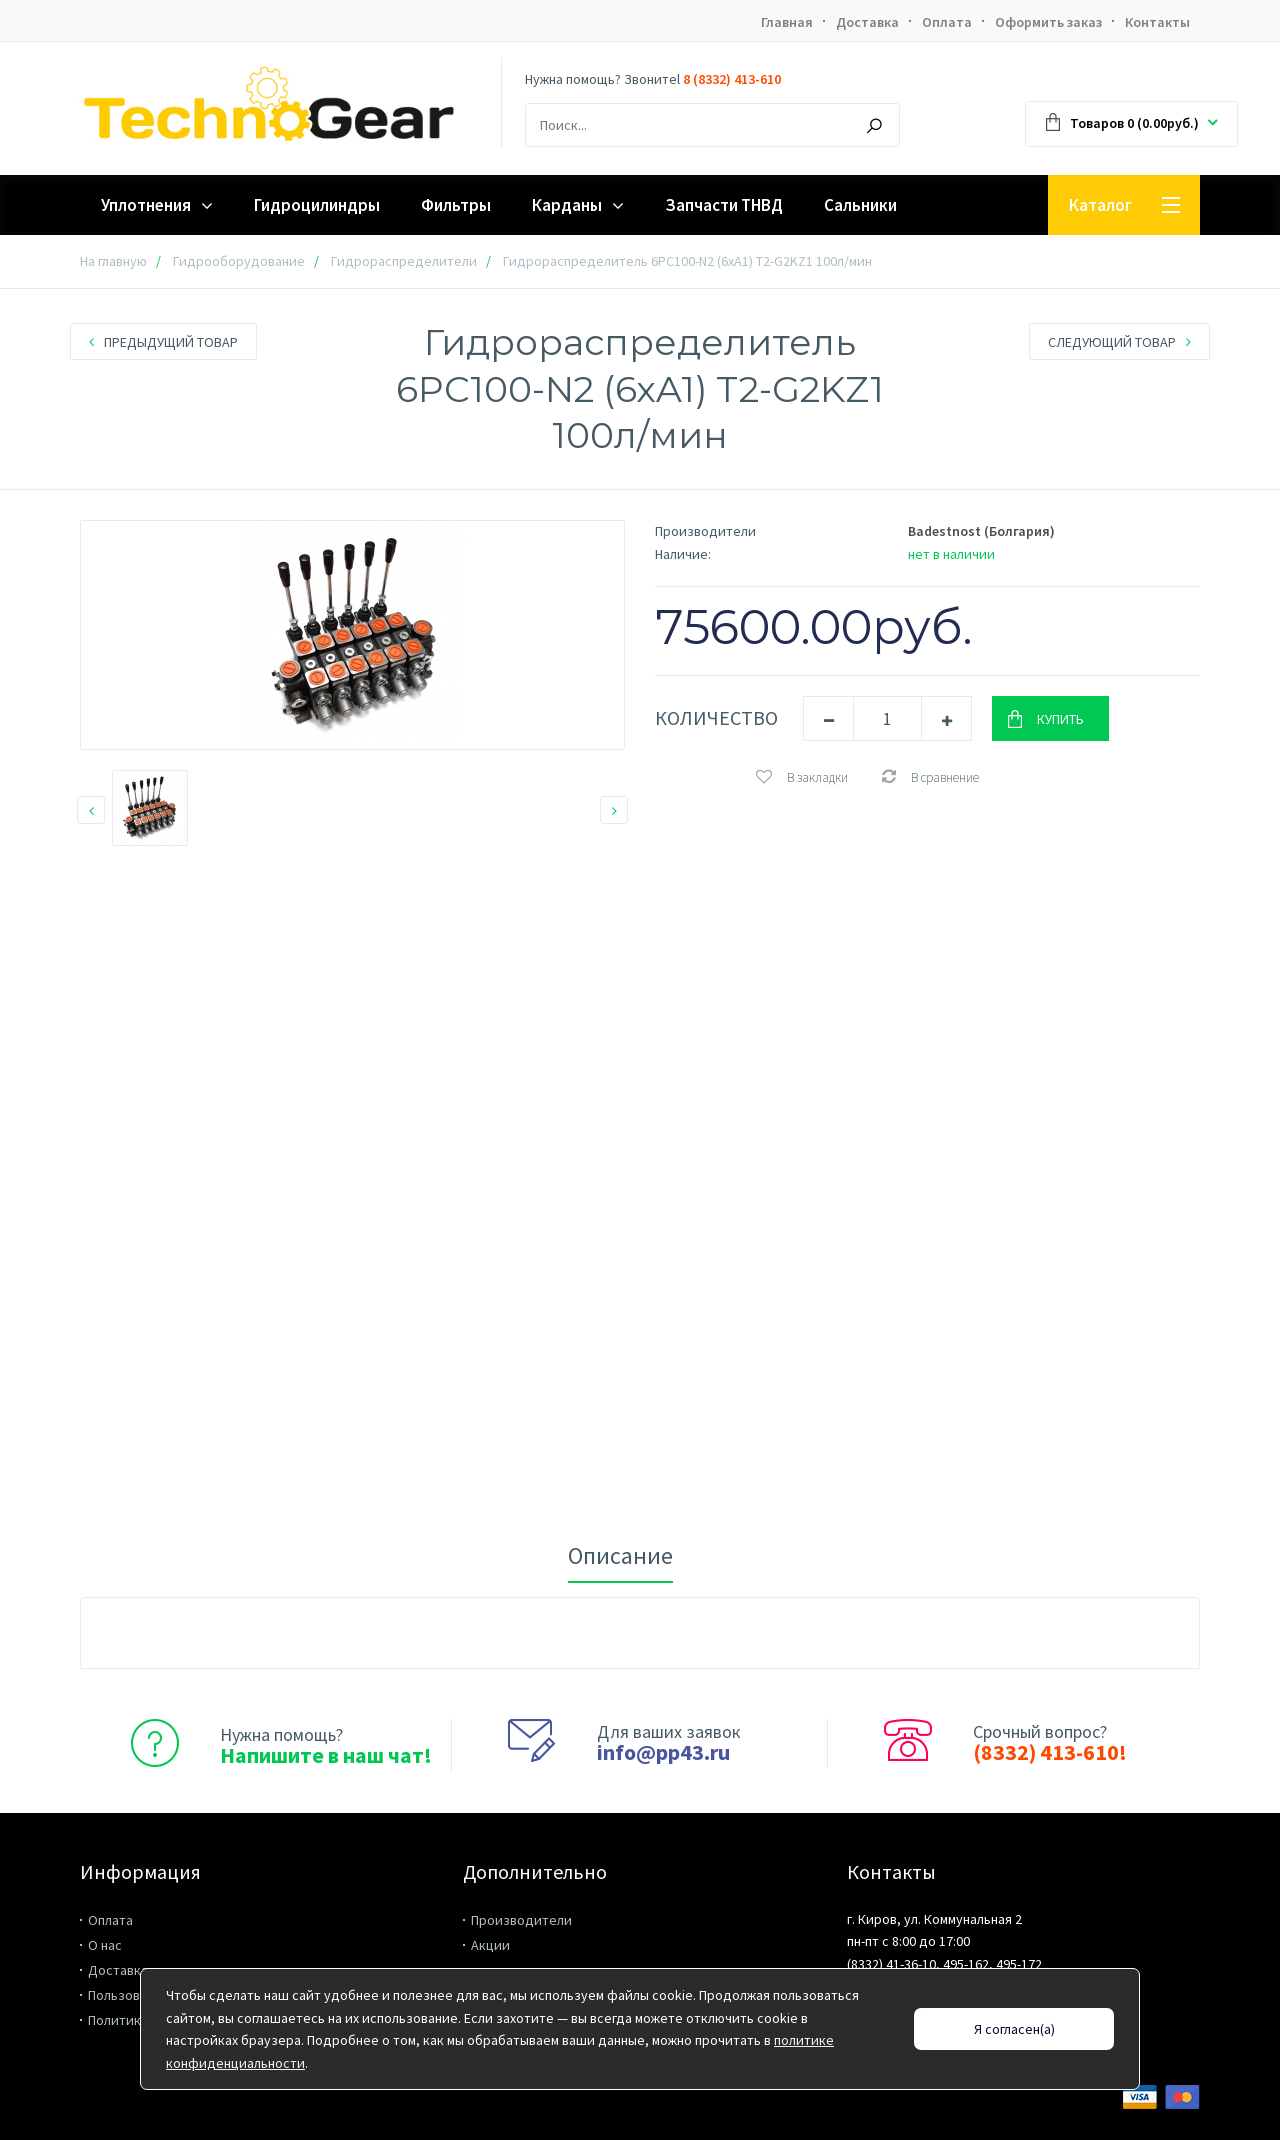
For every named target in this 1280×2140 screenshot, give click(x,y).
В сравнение (930, 777)
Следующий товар (1119, 342)
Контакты (1157, 22)
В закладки (801, 777)
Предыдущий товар (163, 342)
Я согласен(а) (1014, 2029)
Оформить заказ (1048, 22)
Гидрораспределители (404, 261)
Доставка (867, 22)
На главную (113, 261)
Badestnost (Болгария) (981, 531)
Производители (521, 1920)
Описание (620, 1555)
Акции (490, 1945)
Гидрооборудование (239, 261)
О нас (105, 1945)
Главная (787, 22)
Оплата (947, 22)
